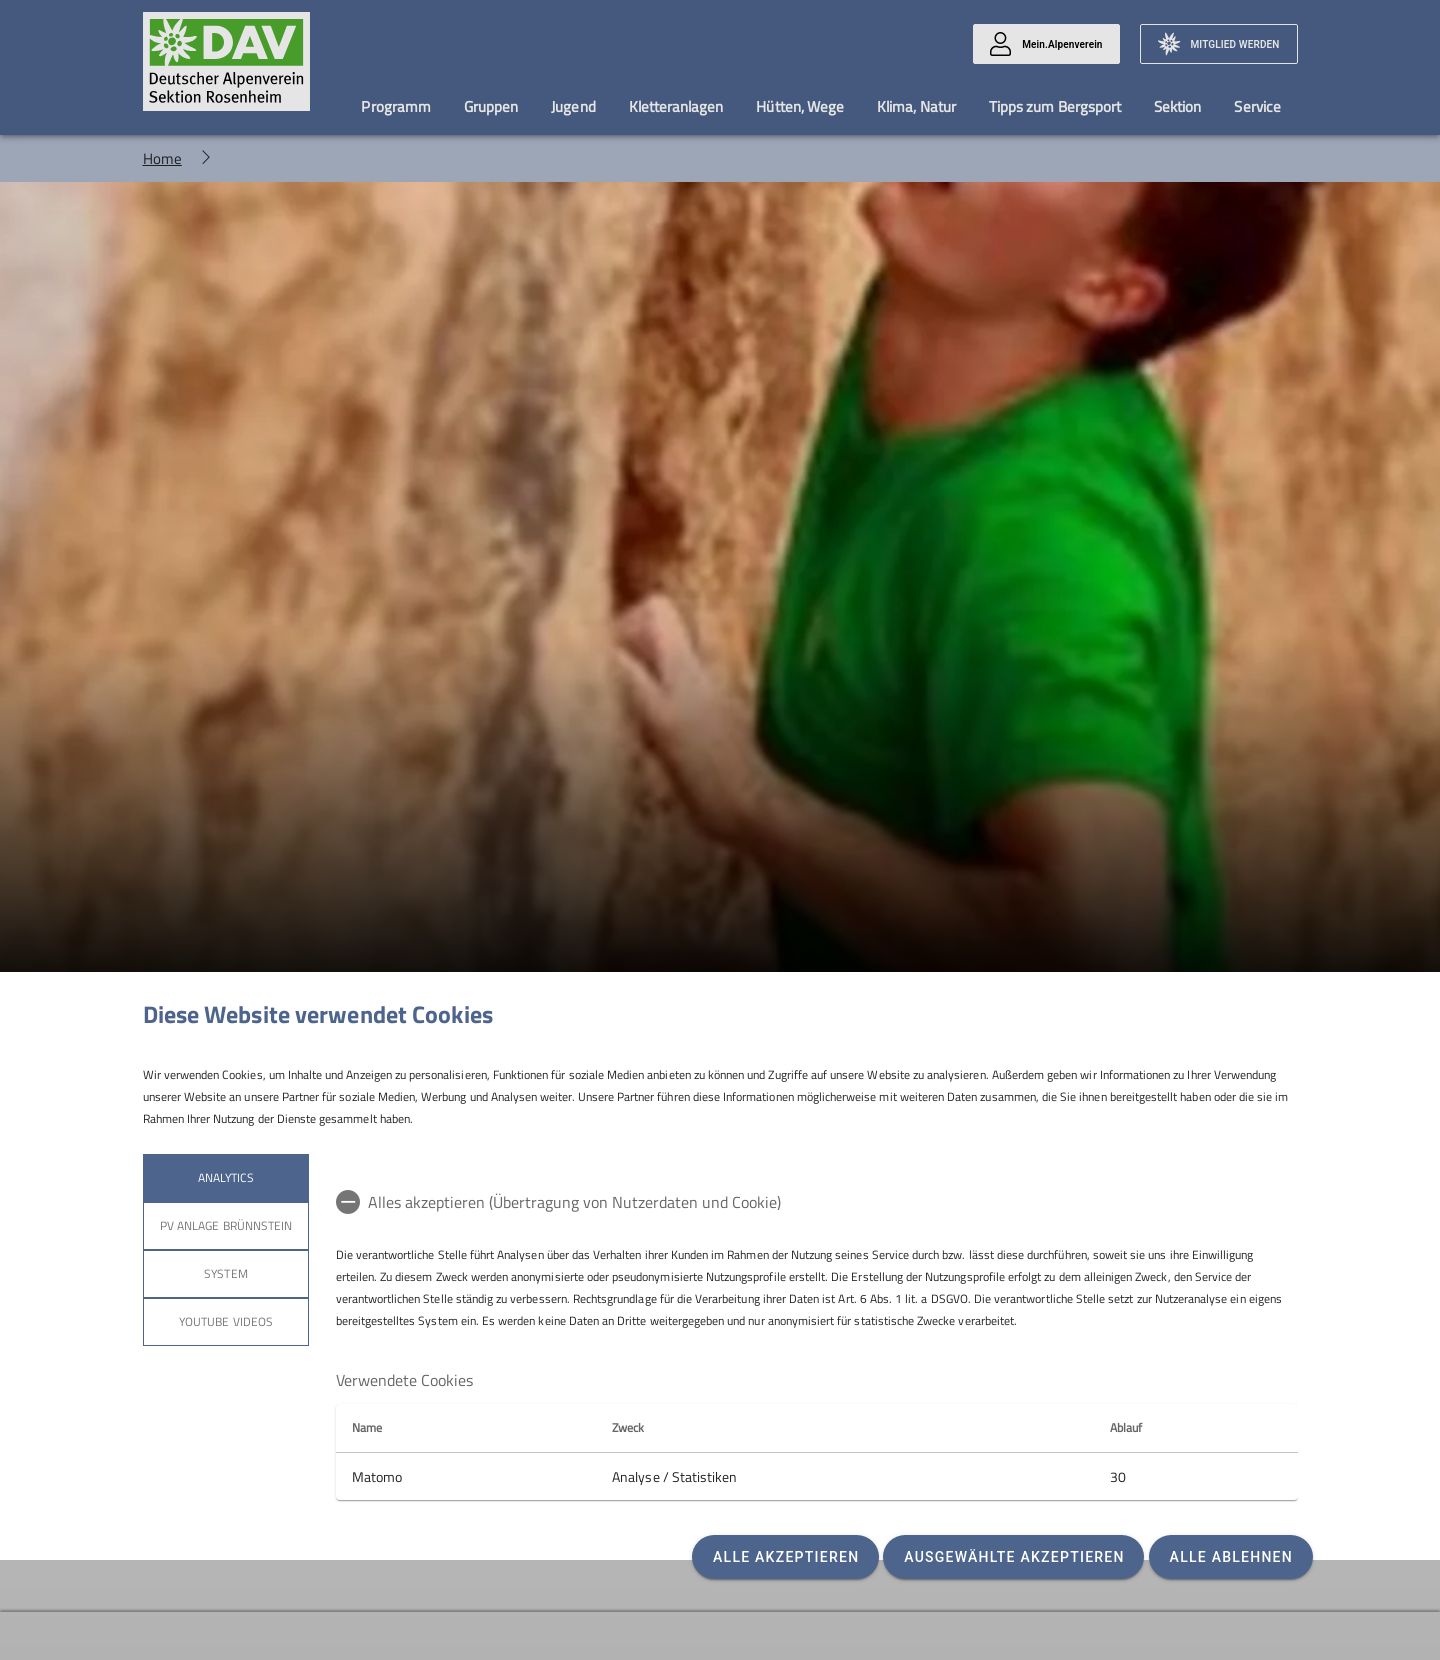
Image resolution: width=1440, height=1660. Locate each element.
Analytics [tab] (225, 1177)
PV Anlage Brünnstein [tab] (226, 1225)
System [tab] (225, 1273)
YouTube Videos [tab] (226, 1321)
